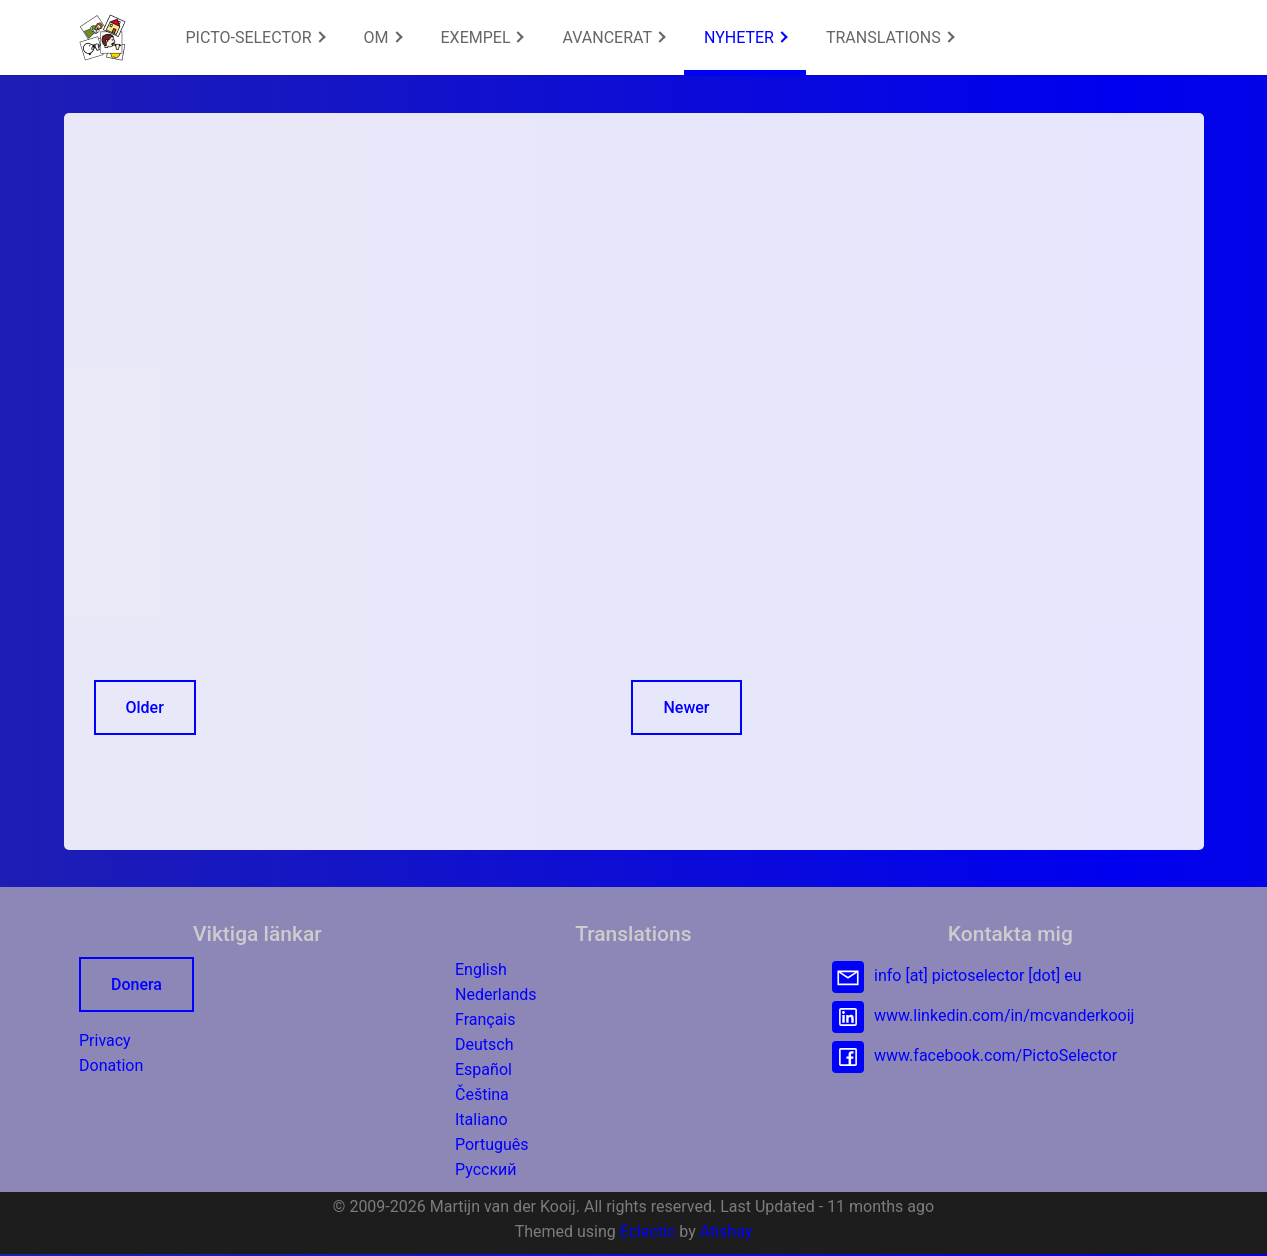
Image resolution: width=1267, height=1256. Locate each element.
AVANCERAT (613, 37)
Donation (111, 1065)
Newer (686, 707)
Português (492, 1144)
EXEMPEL (483, 37)
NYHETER (746, 37)
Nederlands (496, 994)
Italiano (481, 1119)
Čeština (482, 1094)
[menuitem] (255, 37)
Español (483, 1069)
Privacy (105, 1040)
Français (485, 1019)
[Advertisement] (418, 283)
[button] (102, 37)
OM (383, 37)
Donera (136, 984)
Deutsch (484, 1044)
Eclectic (648, 1231)
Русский (486, 1169)
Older (145, 707)
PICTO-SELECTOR (256, 37)
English (481, 969)
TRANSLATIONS (890, 37)
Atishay (726, 1231)
